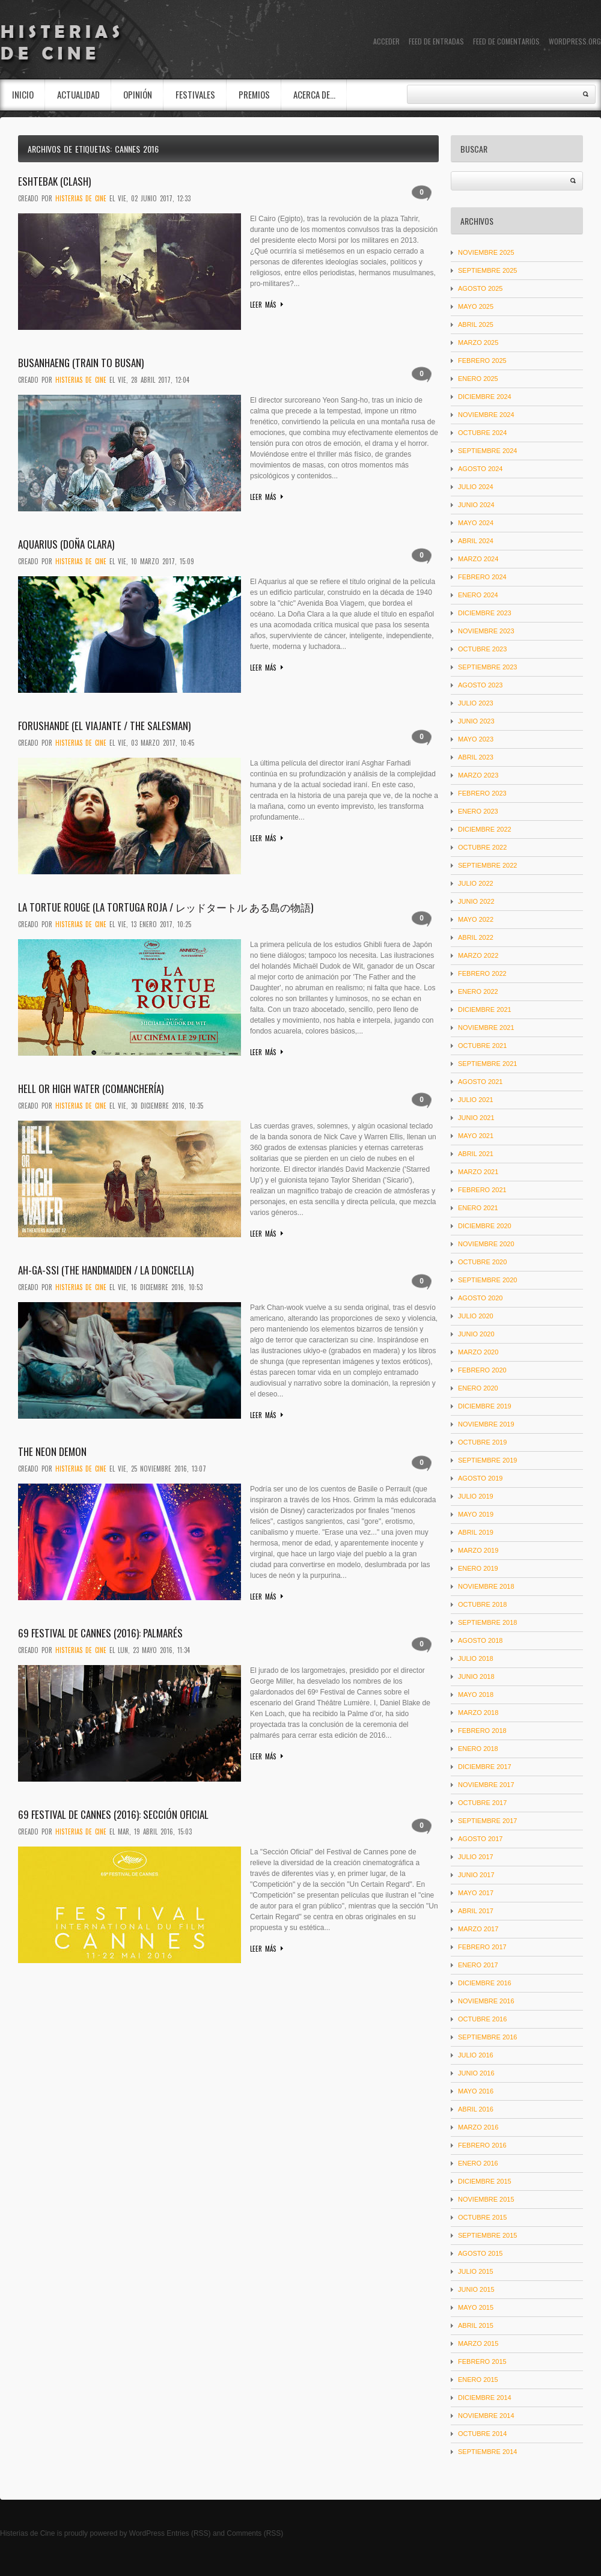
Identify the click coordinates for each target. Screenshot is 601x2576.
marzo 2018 (478, 1712)
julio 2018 (475, 1658)
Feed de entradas (436, 41)
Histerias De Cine (80, 198)
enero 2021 (478, 1207)
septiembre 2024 (487, 450)
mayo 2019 (475, 1514)
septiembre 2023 (487, 667)
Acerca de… (314, 94)
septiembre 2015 (487, 2235)
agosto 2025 (480, 288)
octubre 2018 (482, 1604)
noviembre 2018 (486, 1586)
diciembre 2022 (484, 829)
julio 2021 (475, 1099)
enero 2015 (478, 2379)
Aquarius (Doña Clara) (66, 544)
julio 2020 (475, 1316)
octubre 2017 (482, 1802)
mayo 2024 (475, 522)
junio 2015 (476, 2289)
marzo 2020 (478, 1352)
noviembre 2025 (486, 252)
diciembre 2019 (484, 1406)
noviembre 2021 (486, 1027)
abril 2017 (475, 1910)
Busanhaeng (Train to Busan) (81, 362)
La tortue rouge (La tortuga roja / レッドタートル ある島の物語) (165, 907)
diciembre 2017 (484, 1766)
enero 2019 (478, 1568)
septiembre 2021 (487, 1063)
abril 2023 (475, 757)
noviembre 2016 (486, 2001)
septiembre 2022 (487, 865)
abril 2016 (475, 2109)
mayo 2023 (475, 739)
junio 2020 (476, 1334)
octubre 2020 (482, 1261)
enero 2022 (478, 991)
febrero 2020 (482, 1370)
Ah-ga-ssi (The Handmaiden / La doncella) (106, 1269)
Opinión (137, 94)
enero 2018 (478, 1748)
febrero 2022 (482, 973)
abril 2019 (475, 1532)
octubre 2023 (482, 649)
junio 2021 (476, 1117)
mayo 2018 (475, 1694)
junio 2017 (476, 1874)
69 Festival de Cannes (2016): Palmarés (100, 1632)
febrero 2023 (482, 793)
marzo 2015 (478, 2343)
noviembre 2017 (486, 1784)
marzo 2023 (478, 775)
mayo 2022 (475, 919)
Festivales (195, 94)
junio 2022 (476, 901)
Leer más (263, 304)
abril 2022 (475, 937)
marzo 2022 (478, 955)
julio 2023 (475, 703)
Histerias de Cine (27, 2533)
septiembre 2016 (487, 2037)
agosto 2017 (480, 1838)
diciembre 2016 (484, 1983)
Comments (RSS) (255, 2533)
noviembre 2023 (486, 631)
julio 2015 (475, 2271)
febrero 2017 (482, 1946)
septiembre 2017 (487, 1820)
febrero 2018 (482, 1730)
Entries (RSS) (188, 2533)
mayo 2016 (475, 2091)
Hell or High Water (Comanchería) (90, 1088)
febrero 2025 (482, 360)
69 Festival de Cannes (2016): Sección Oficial (113, 1814)
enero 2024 (478, 594)
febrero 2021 (482, 1189)
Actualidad (78, 94)
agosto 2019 (480, 1478)
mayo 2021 (475, 1135)
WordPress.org (575, 41)
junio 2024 (476, 504)
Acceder (386, 41)
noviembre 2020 (486, 1243)
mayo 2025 (475, 306)
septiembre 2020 (487, 1279)
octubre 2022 (482, 847)
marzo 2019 (478, 1550)
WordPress (147, 2533)
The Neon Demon (52, 1451)
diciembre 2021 (484, 1009)
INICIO (23, 94)
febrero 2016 (482, 2145)
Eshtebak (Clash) (54, 181)
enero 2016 (478, 2163)
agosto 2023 (480, 685)
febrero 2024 (482, 576)
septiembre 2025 (487, 270)
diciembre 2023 (484, 613)
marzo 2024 (478, 558)
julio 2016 (475, 2055)
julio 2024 (475, 486)
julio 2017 (475, 1856)
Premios (254, 94)
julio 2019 (475, 1496)
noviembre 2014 (486, 2415)
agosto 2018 (480, 1640)
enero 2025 (478, 378)
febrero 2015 (482, 2361)
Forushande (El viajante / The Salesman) (104, 725)
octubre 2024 (482, 432)
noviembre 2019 (486, 1424)
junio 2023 (476, 721)
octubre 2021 (482, 1045)
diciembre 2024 (484, 396)
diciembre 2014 (484, 2397)
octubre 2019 (482, 1442)
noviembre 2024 (486, 414)
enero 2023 (478, 811)
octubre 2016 (482, 2019)
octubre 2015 (482, 2217)
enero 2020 (478, 1388)
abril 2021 (475, 1153)
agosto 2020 (480, 1298)
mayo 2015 (475, 2307)
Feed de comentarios (506, 41)
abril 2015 (475, 2325)
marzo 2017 (478, 1928)
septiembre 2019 (487, 1460)
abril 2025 (475, 324)
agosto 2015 (480, 2253)
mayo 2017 (475, 1892)
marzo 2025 (478, 342)
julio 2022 (475, 883)
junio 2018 (476, 1676)
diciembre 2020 (484, 1225)
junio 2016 (476, 2073)
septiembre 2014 (487, 2451)
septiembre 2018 (487, 1622)
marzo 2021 (478, 1171)
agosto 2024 (480, 468)
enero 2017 (478, 1965)
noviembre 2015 (486, 2199)
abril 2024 (475, 540)
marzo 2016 (478, 2127)
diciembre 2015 (484, 2181)
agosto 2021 (480, 1081)
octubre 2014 (482, 2433)
